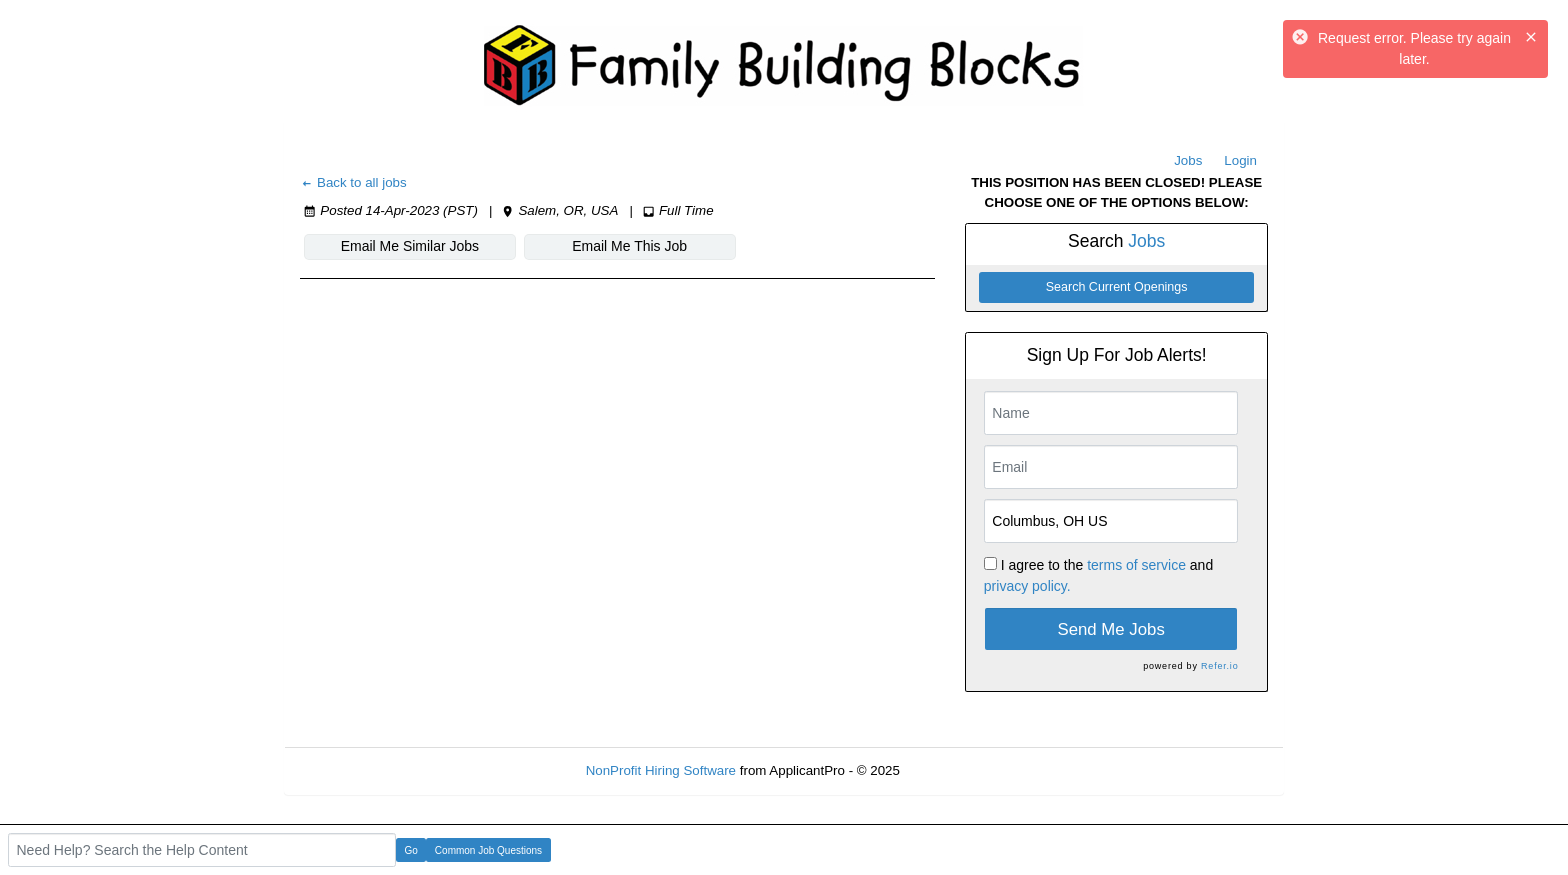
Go (411, 850)
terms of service (1136, 565)
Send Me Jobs (1111, 629)
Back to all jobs (353, 182)
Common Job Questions (488, 850)
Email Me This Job (629, 246)
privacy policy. (1027, 586)
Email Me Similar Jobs (410, 246)
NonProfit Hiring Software (661, 770)
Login (1240, 160)
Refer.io (1219, 666)
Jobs (1188, 160)
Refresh (959, 770)
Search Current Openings (1117, 287)
